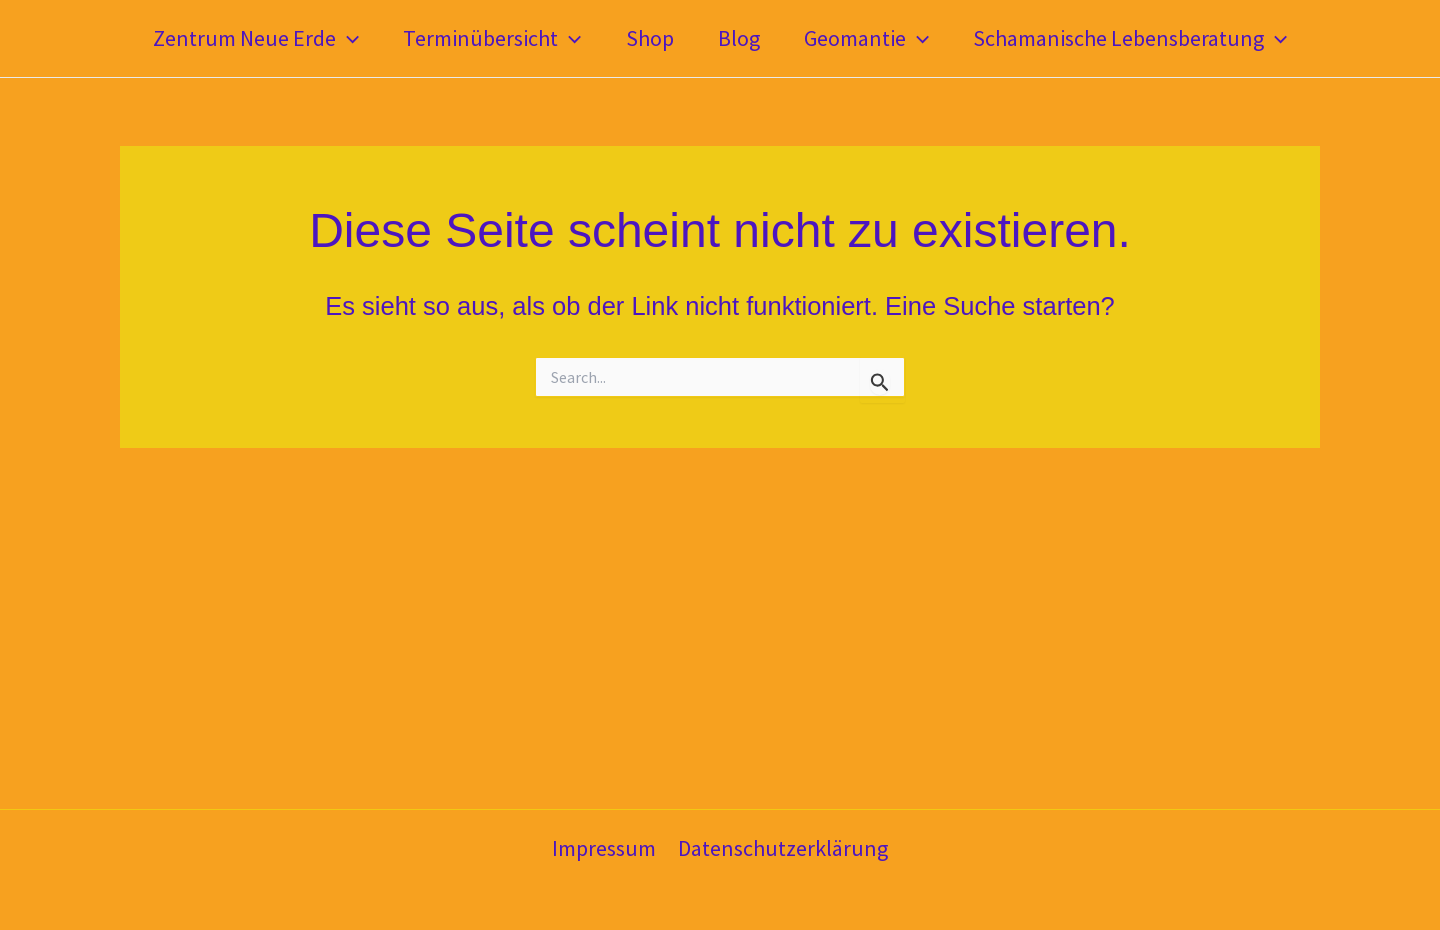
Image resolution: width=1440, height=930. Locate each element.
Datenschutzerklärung (783, 848)
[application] (347, 38)
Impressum (604, 848)
